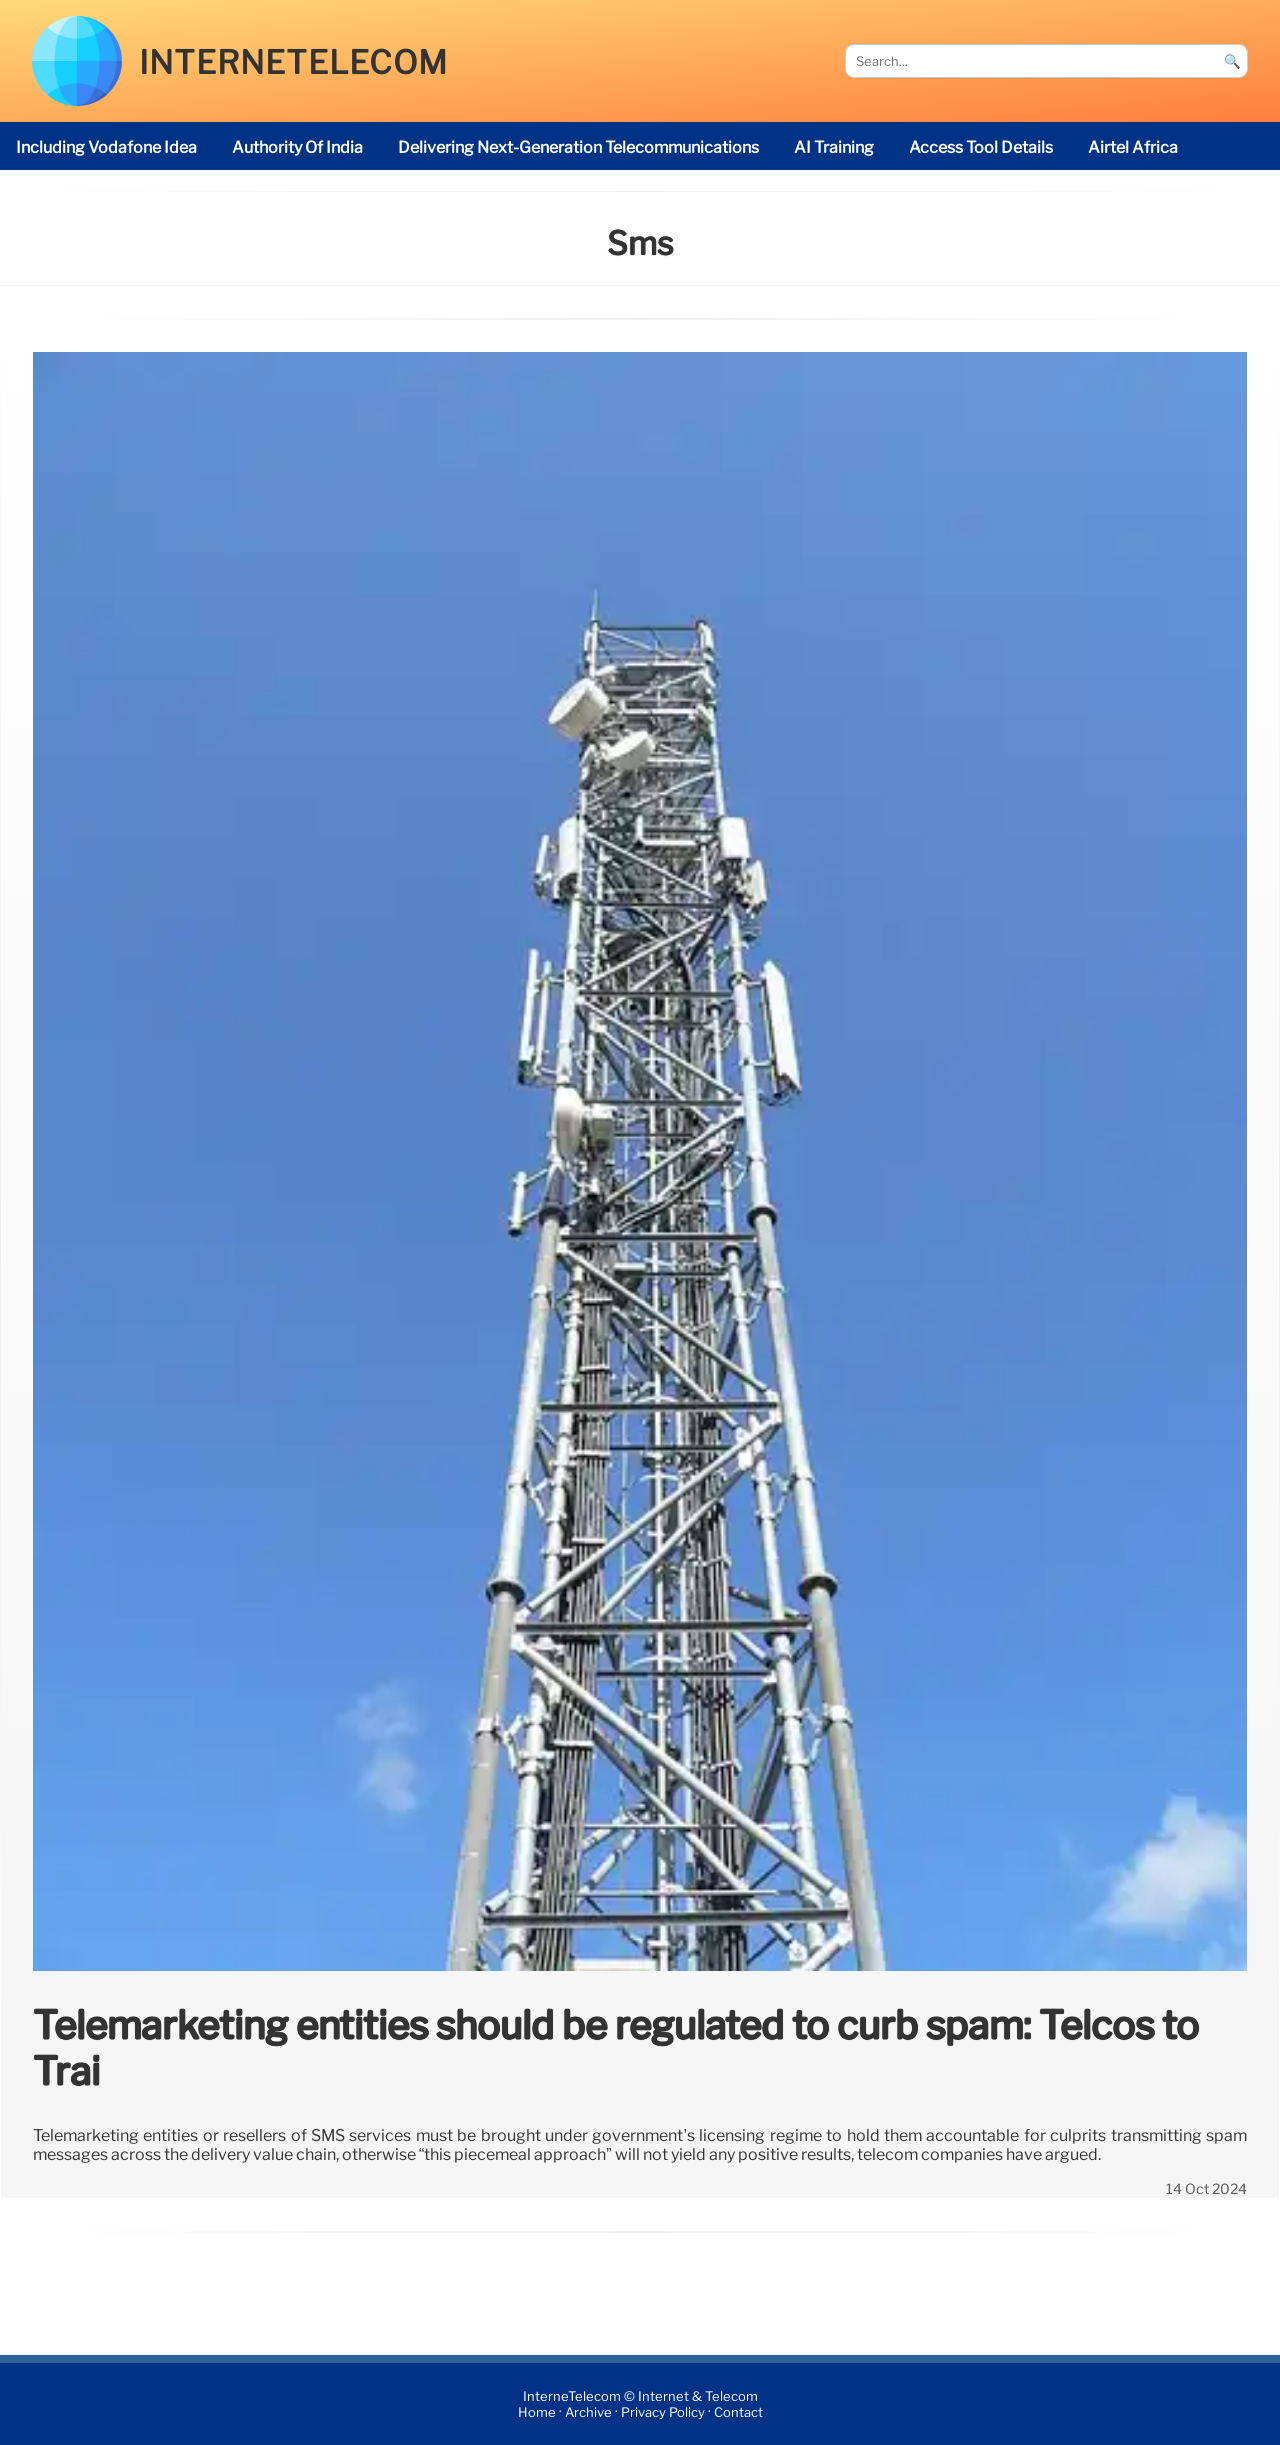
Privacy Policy (663, 2412)
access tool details (981, 147)
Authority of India (297, 147)
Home (537, 2412)
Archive (588, 2412)
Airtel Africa (1133, 147)
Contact (738, 2412)
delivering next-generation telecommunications (578, 147)
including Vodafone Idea (106, 147)
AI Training (834, 147)
